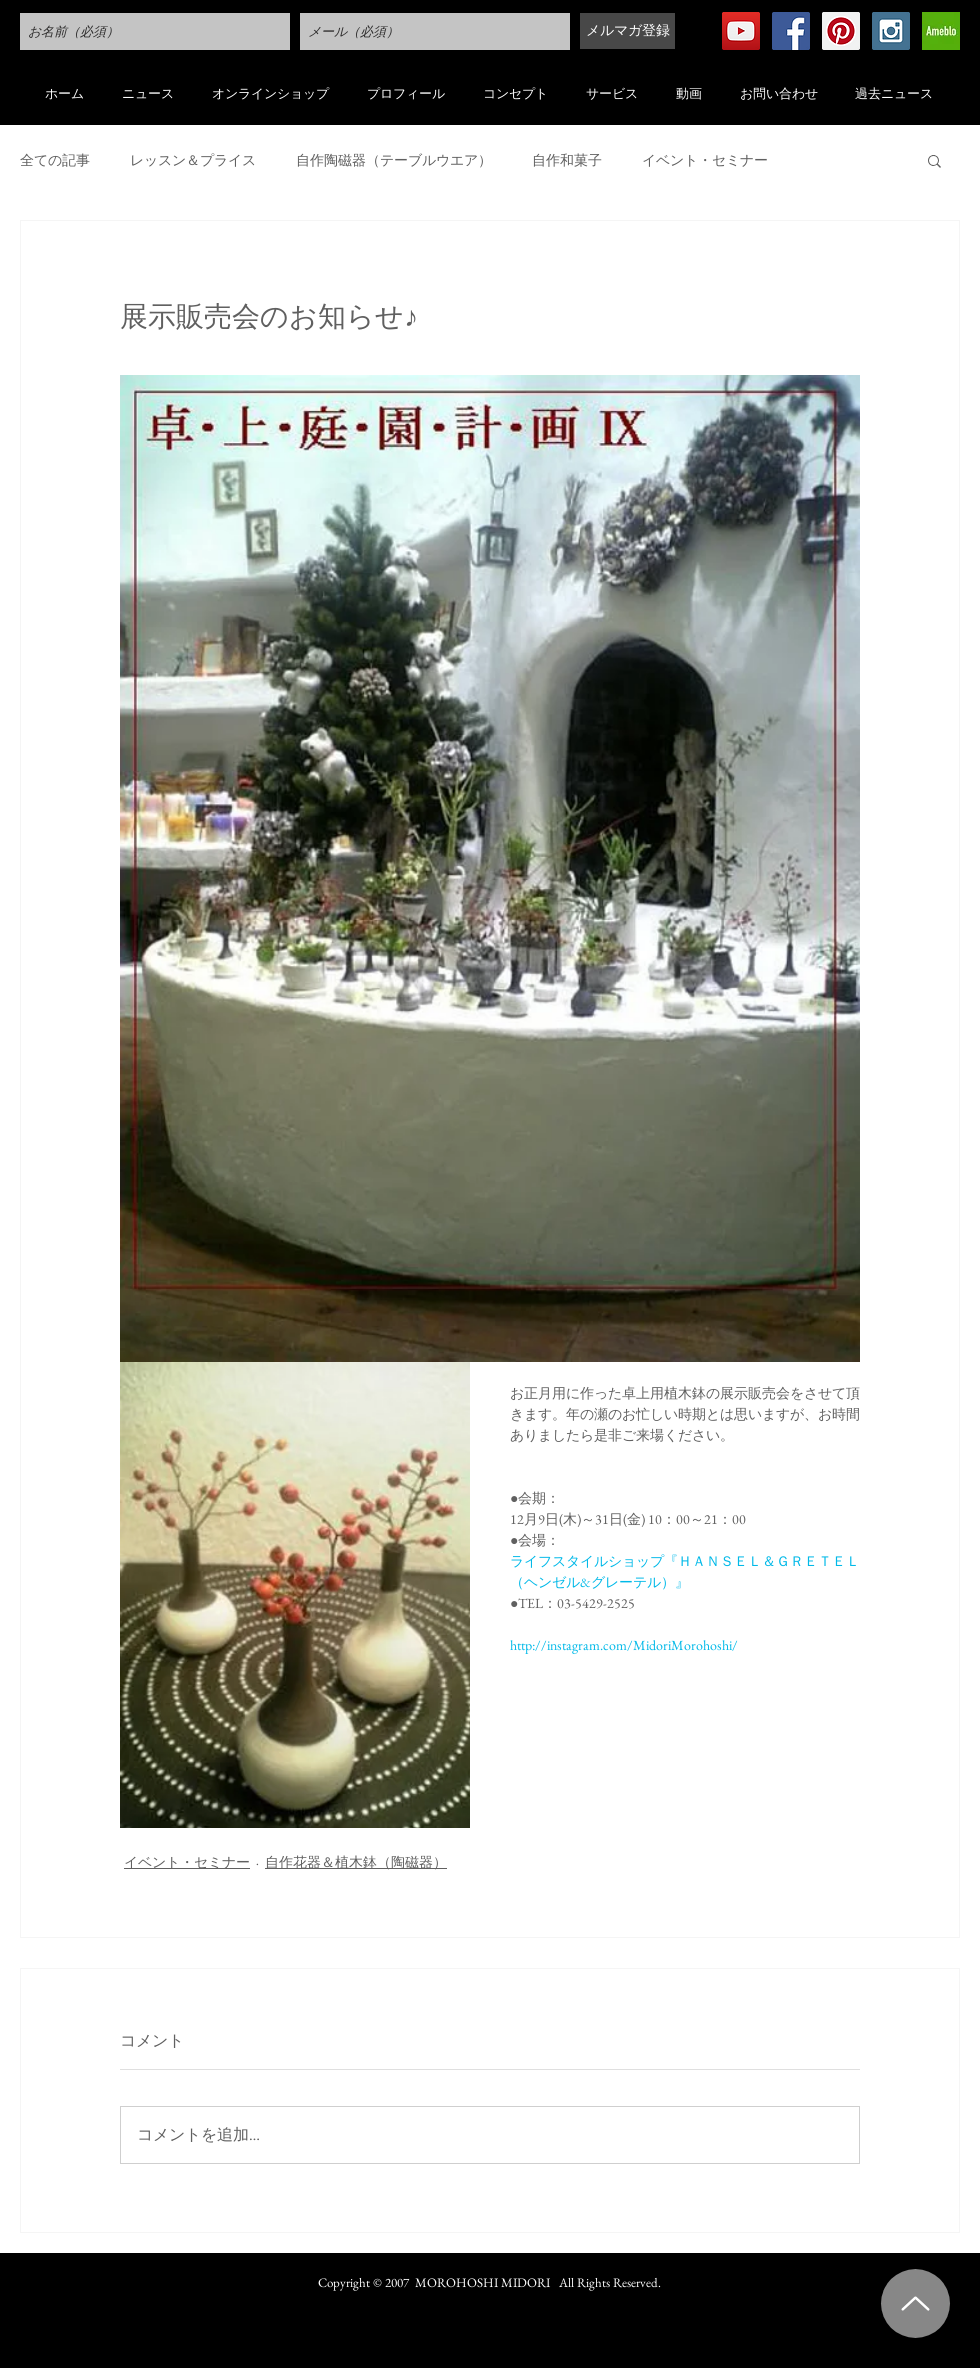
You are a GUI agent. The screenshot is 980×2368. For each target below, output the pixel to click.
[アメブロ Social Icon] (941, 31)
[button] (934, 160)
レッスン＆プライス (193, 160)
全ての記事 (55, 160)
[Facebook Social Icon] (791, 31)
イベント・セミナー (705, 160)
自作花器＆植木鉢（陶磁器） (356, 1862)
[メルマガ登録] (627, 31)
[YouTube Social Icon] (741, 31)
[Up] (915, 2303)
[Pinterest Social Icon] (841, 31)
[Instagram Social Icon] (891, 31)
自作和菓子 (567, 160)
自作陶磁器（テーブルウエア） (394, 160)
